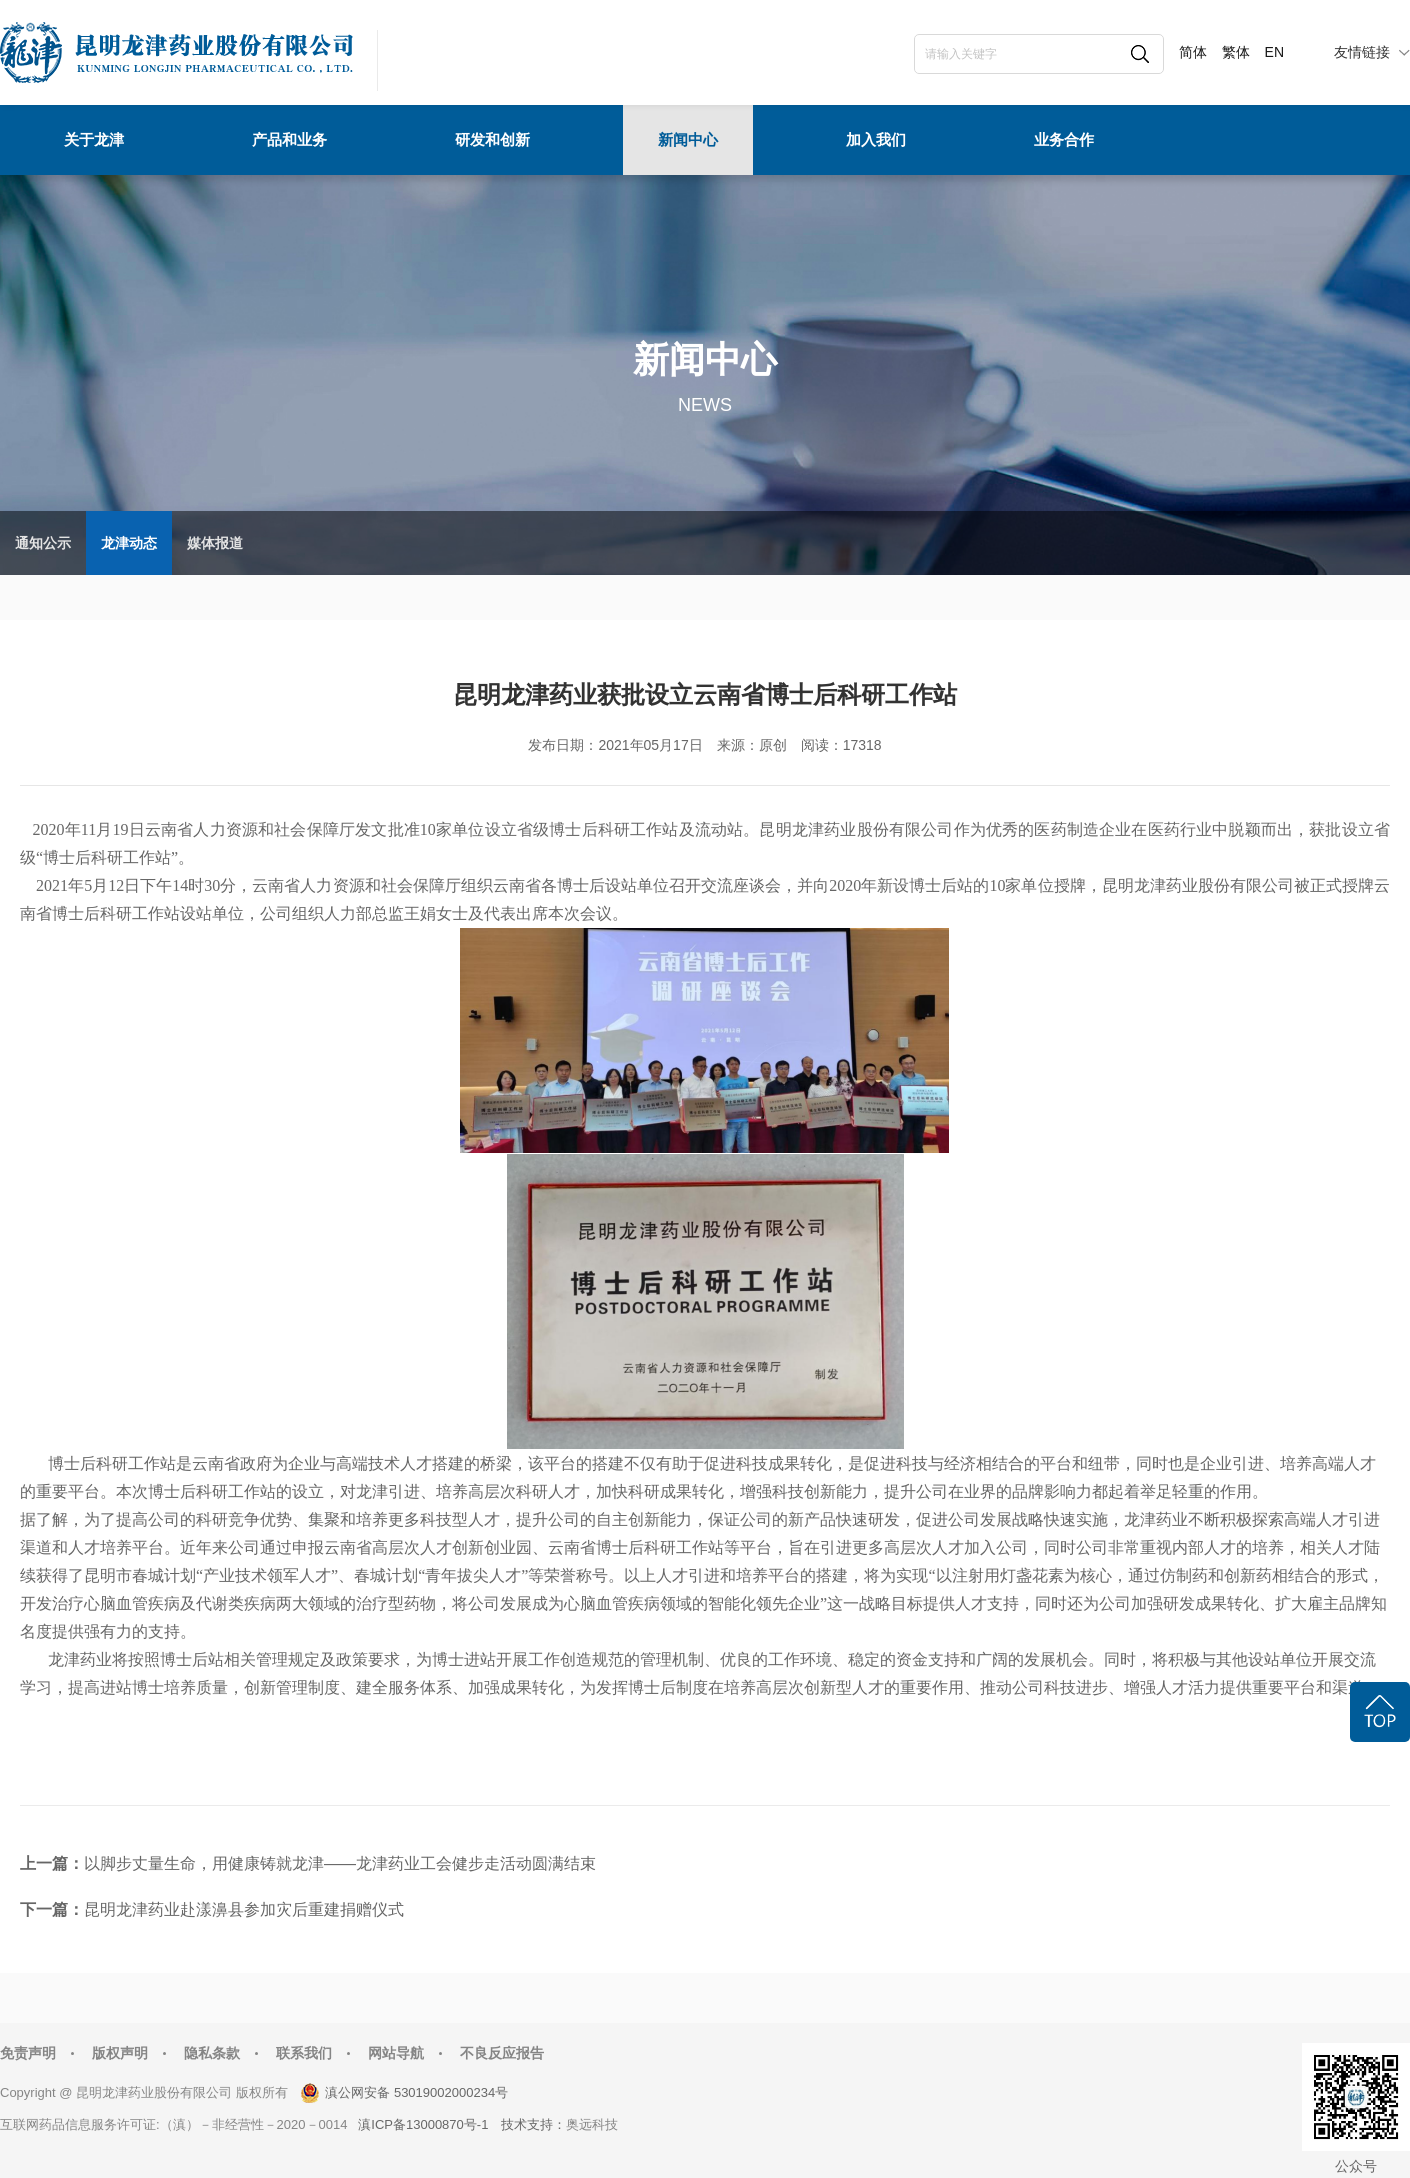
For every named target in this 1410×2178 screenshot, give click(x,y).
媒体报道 (215, 543)
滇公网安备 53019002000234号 (416, 2092)
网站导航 (396, 2053)
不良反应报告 (502, 2053)
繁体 (1236, 52)
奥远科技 (592, 2124)
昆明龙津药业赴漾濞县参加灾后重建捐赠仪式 (244, 1909)
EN (1274, 52)
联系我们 (304, 2053)
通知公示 (43, 543)
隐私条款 (212, 2053)
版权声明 (120, 2053)
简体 (1193, 52)
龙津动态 (129, 543)
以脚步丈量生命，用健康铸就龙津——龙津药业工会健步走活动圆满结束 (340, 1863)
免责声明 (28, 2053)
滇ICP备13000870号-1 (423, 2124)
